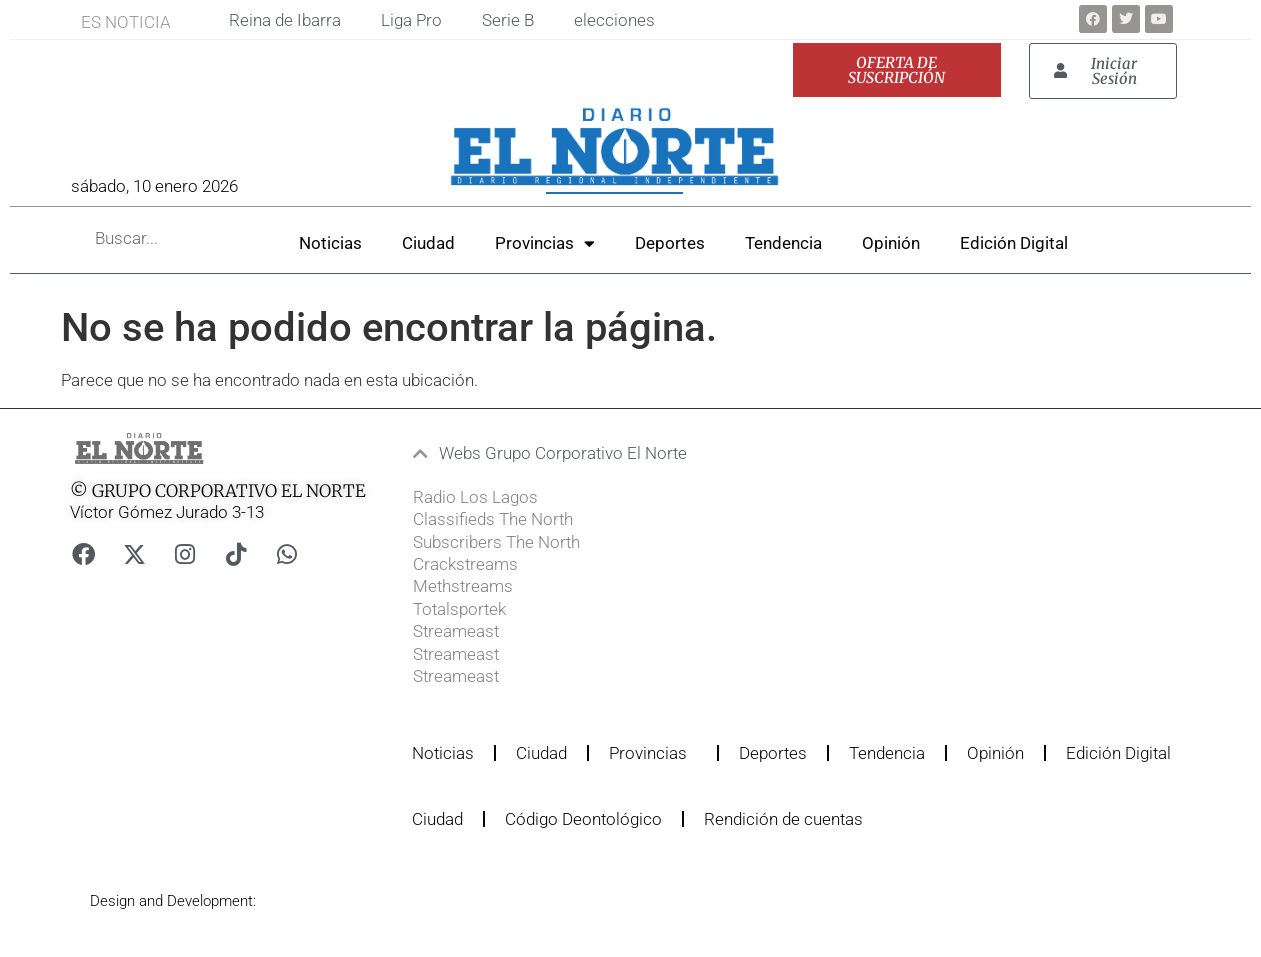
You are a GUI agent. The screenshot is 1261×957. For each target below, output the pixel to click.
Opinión (891, 243)
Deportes (670, 243)
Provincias (545, 243)
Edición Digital (1014, 243)
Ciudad (428, 243)
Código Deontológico (583, 819)
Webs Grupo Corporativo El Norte (563, 453)
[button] (595, 453)
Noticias (330, 243)
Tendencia (783, 243)
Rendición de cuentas (783, 819)
